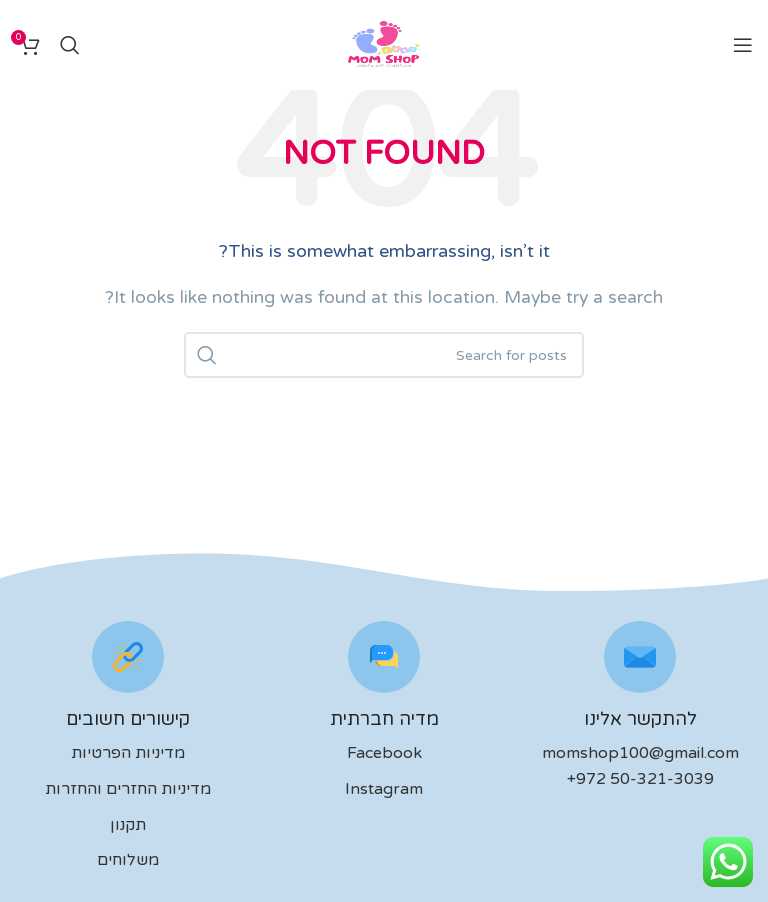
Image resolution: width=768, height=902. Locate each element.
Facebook (384, 753)
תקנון (128, 825)
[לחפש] (70, 45)
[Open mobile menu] (743, 45)
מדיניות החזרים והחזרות (128, 789)
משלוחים (128, 860)
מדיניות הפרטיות (128, 753)
